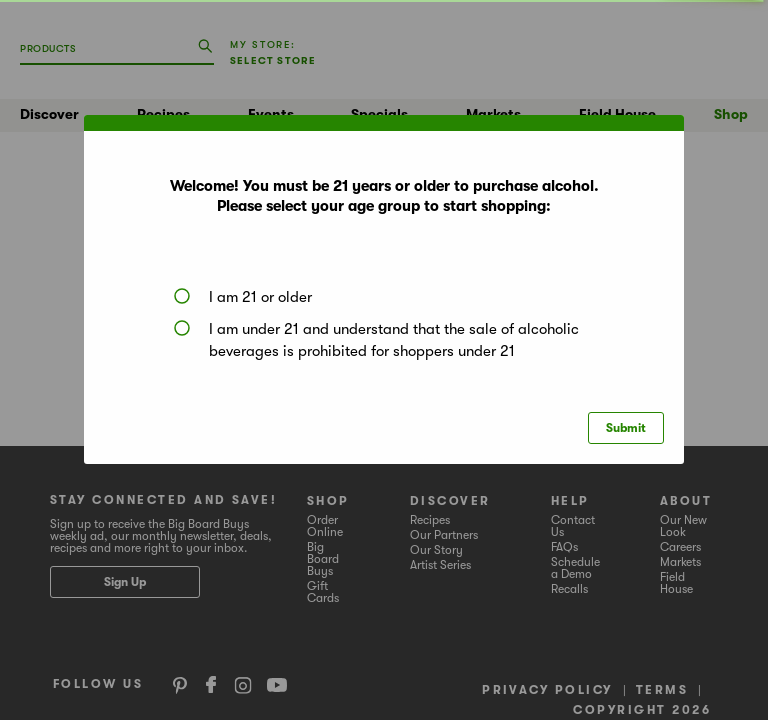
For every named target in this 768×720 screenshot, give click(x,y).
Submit (626, 428)
